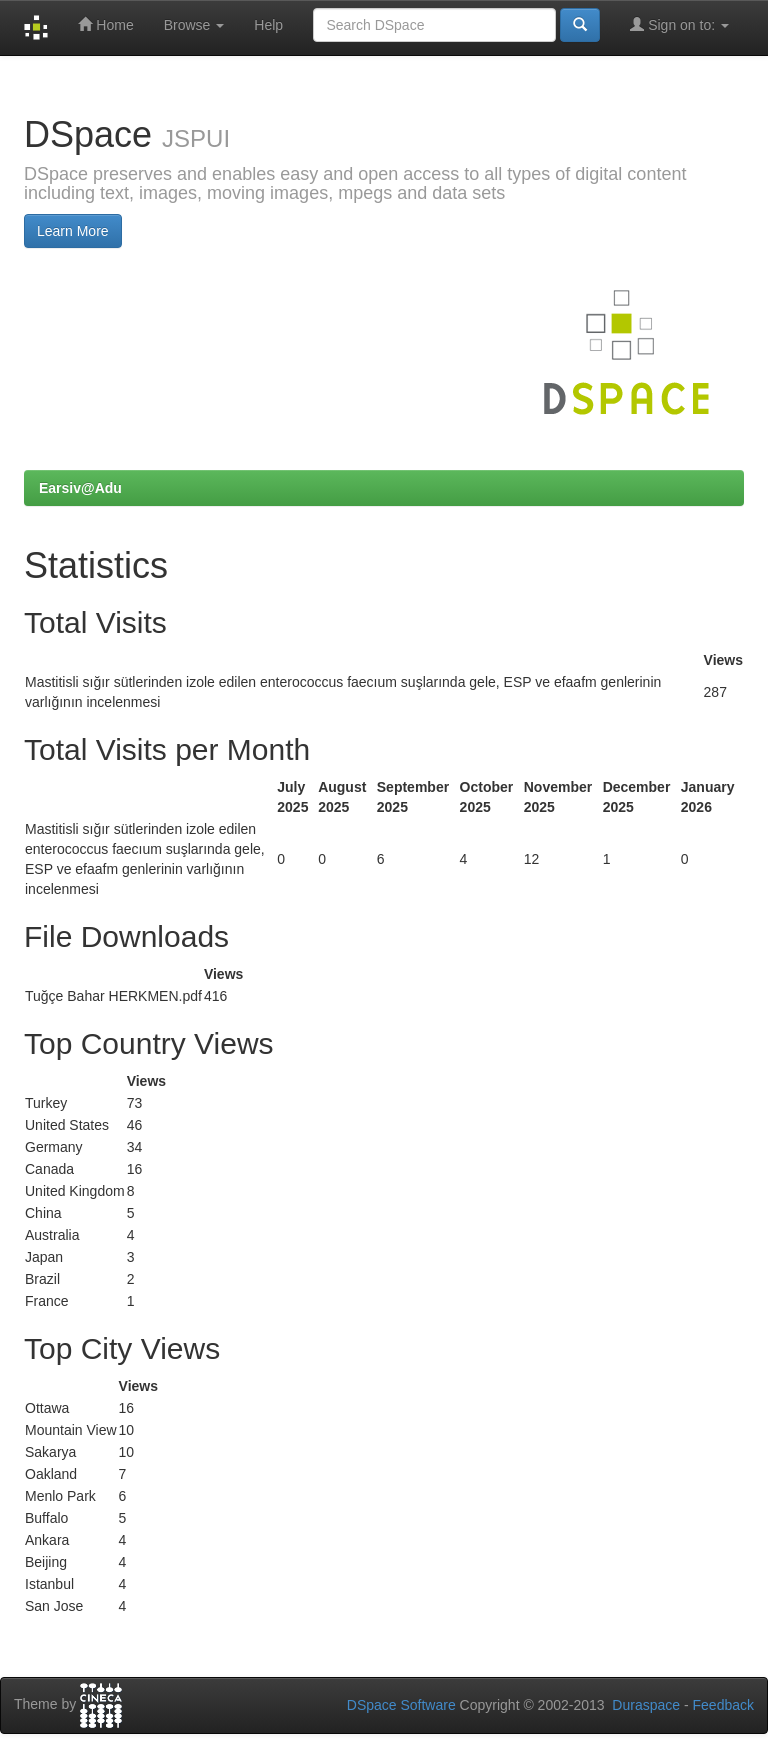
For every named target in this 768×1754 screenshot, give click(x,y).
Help (268, 25)
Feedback (723, 1705)
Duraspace (646, 1705)
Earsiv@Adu (80, 488)
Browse (194, 25)
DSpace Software (401, 1705)
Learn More (73, 231)
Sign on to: (679, 24)
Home (105, 24)
